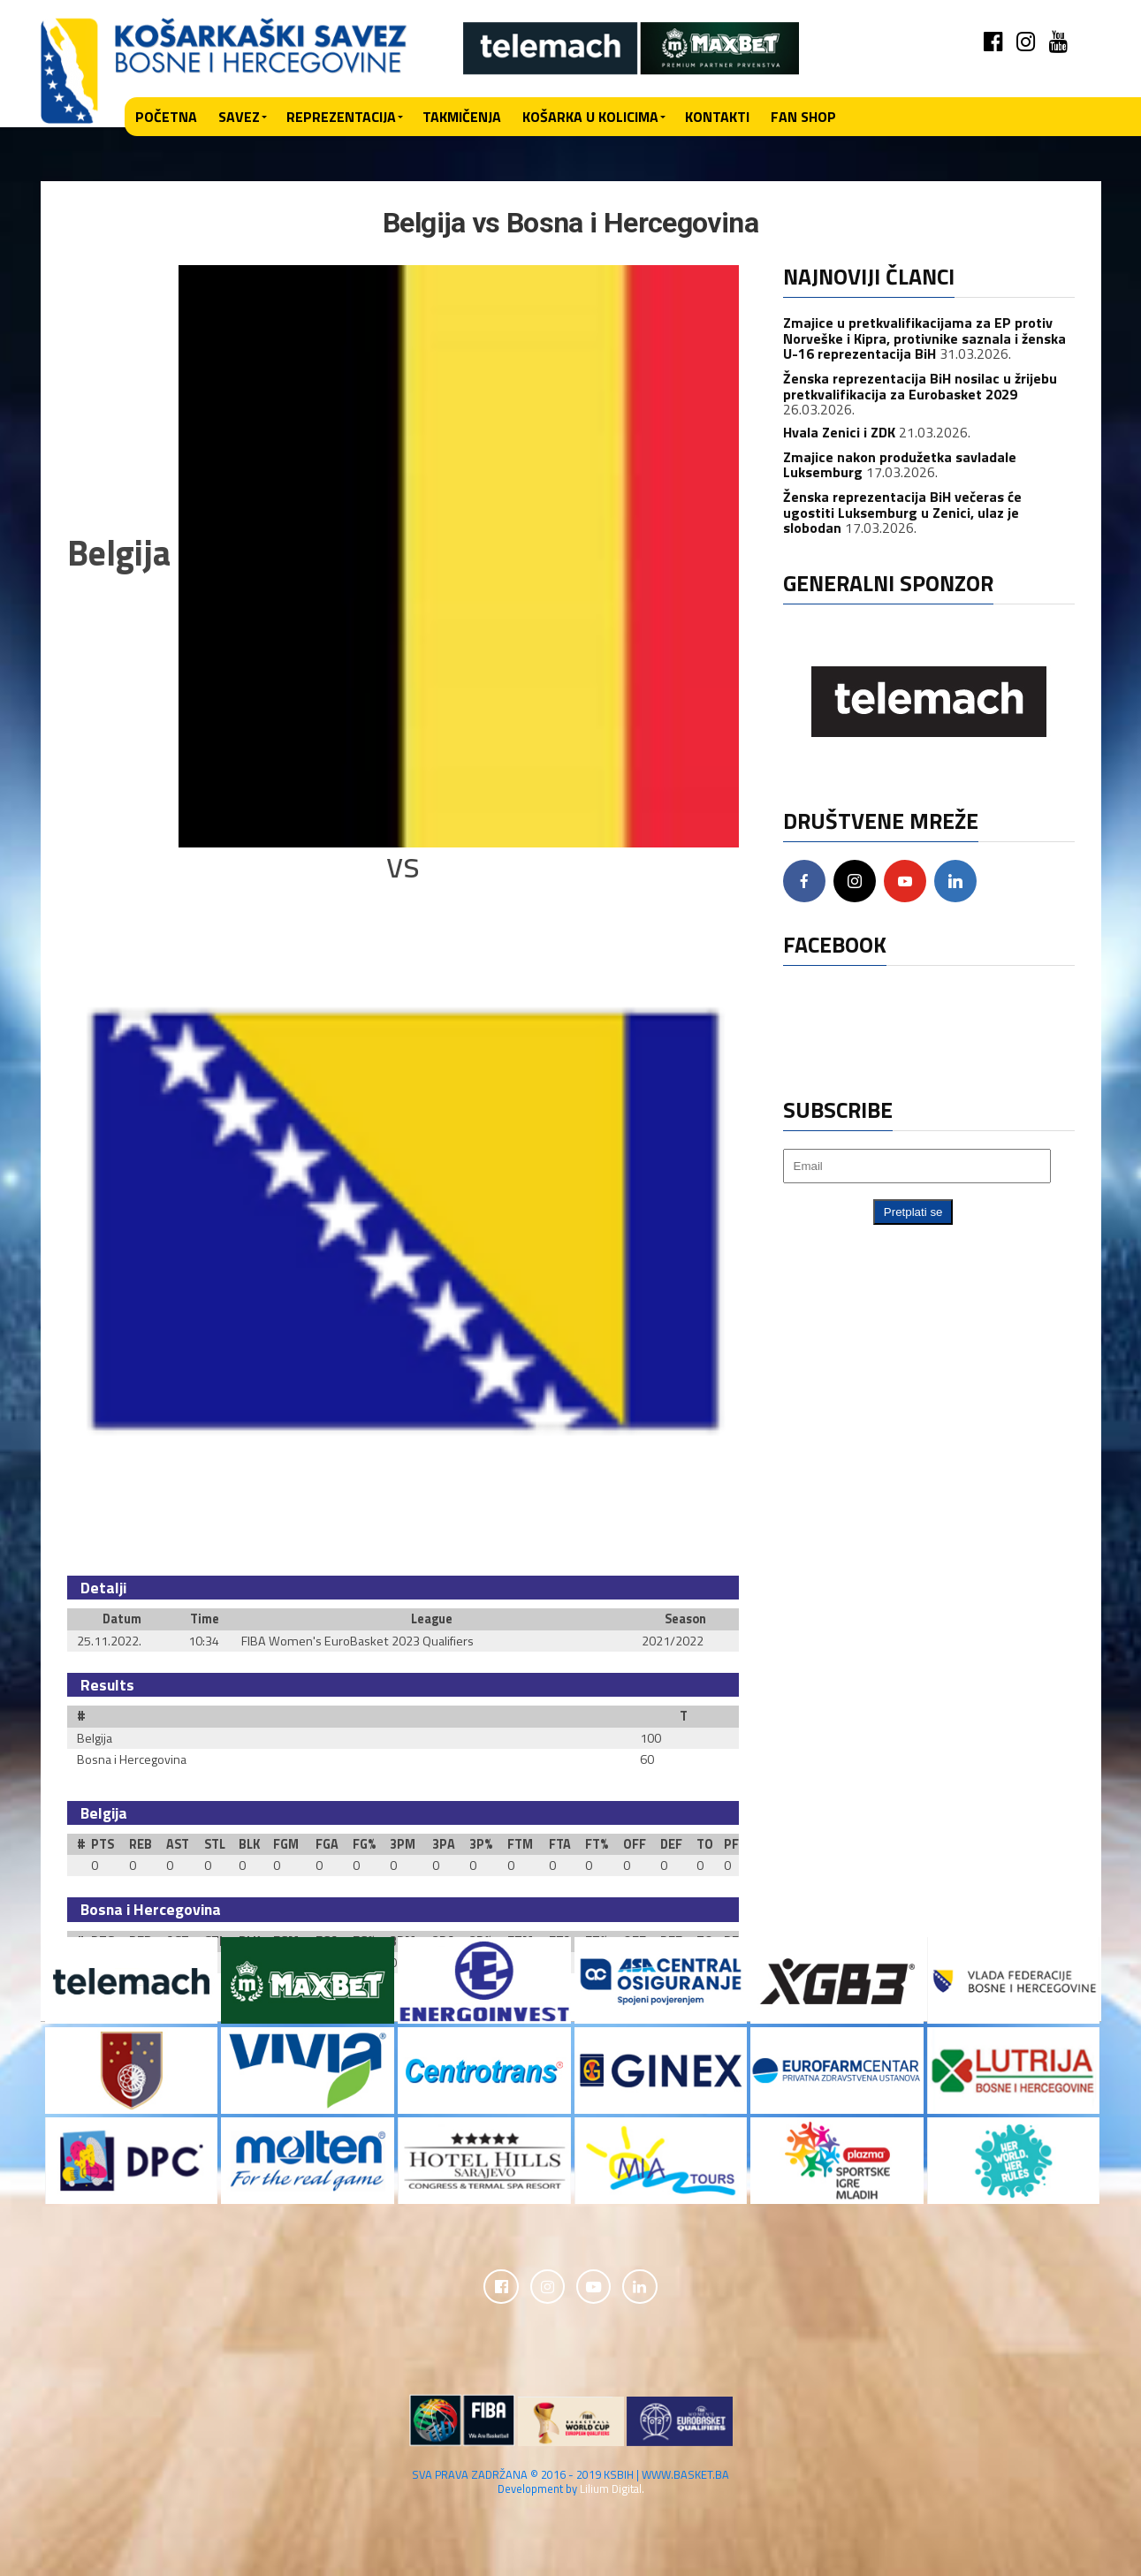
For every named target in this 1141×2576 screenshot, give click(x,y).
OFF (634, 1844)
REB (140, 1844)
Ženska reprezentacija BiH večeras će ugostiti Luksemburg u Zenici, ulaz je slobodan (902, 512)
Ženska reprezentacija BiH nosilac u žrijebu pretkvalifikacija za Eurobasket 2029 (920, 386)
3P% (480, 1844)
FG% (364, 1844)
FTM (520, 1844)
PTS (102, 1844)
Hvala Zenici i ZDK (839, 432)
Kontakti (717, 116)
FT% (596, 1844)
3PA (443, 1844)
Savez (239, 116)
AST (177, 1844)
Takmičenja (461, 116)
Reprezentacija (341, 116)
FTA (560, 1844)
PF (731, 1844)
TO (704, 1844)
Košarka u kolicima (590, 116)
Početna (166, 116)
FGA (327, 1844)
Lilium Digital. (612, 2488)
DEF (671, 1844)
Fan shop (803, 116)
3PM (402, 1844)
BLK (249, 1844)
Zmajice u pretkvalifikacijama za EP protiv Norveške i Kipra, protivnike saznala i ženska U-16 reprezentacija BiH (924, 338)
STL (214, 1844)
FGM (286, 1844)
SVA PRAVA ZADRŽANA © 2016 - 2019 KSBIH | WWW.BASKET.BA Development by (570, 2481)
